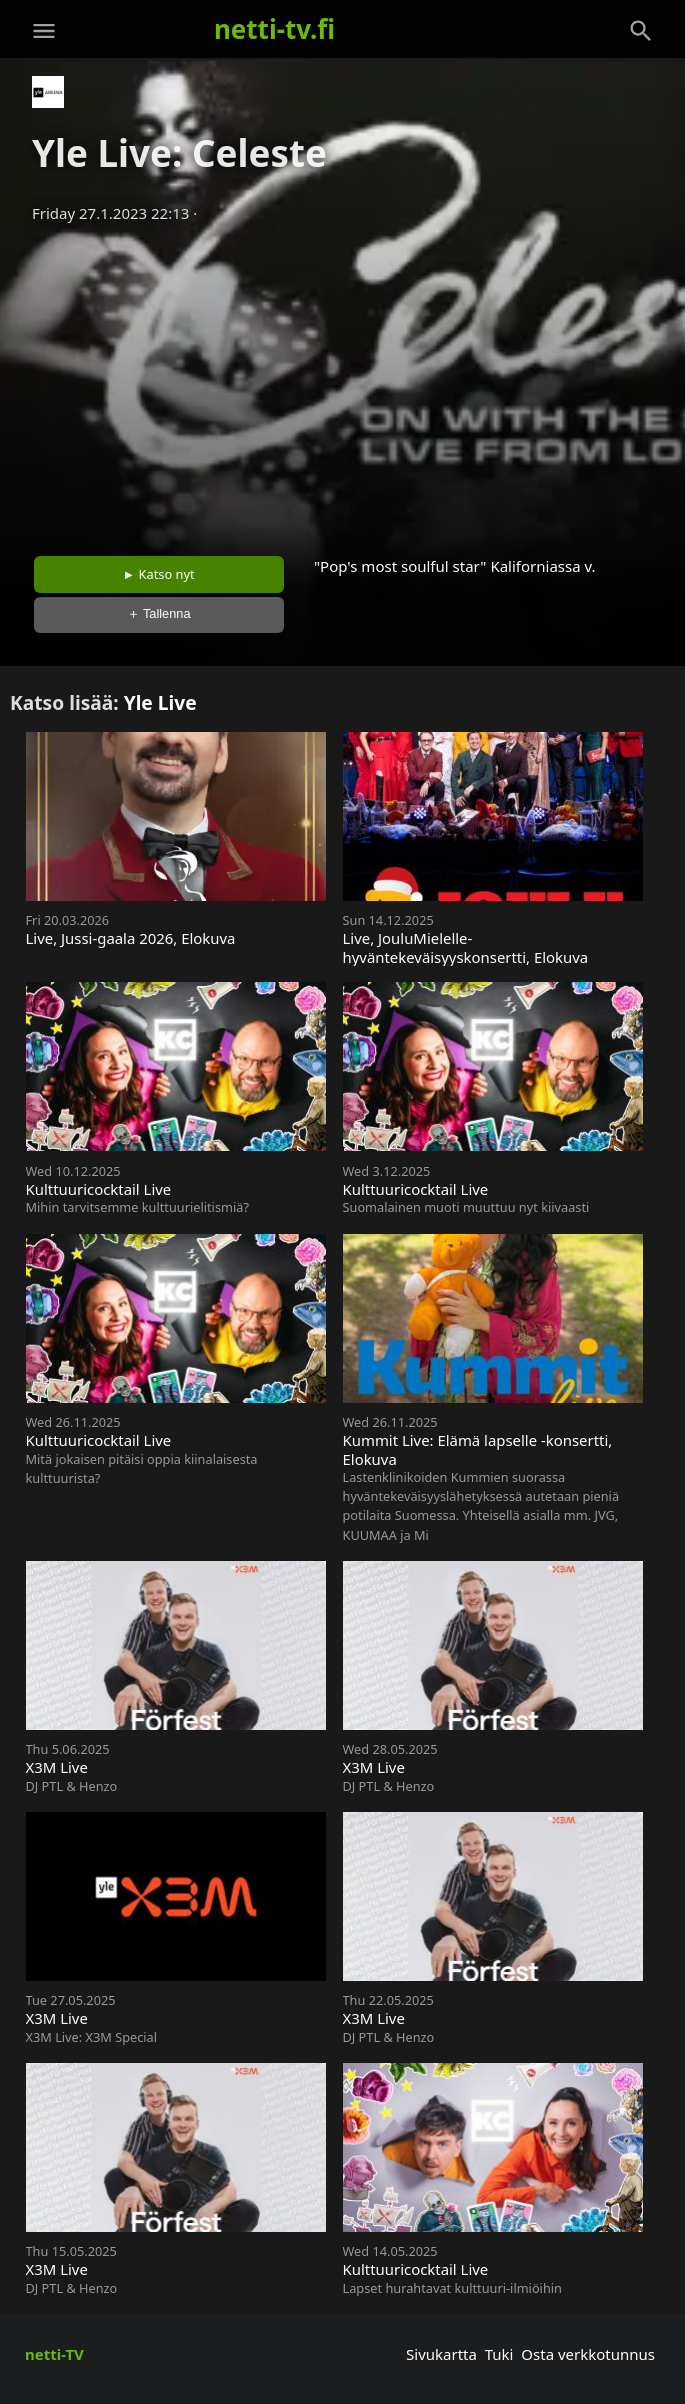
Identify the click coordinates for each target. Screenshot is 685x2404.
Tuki (499, 2354)
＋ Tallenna (159, 613)
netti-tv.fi (274, 29)
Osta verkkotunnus (588, 2354)
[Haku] (641, 31)
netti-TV (54, 2354)
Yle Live (160, 702)
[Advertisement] (342, 383)
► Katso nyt (159, 574)
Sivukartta (441, 2354)
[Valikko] (44, 31)
